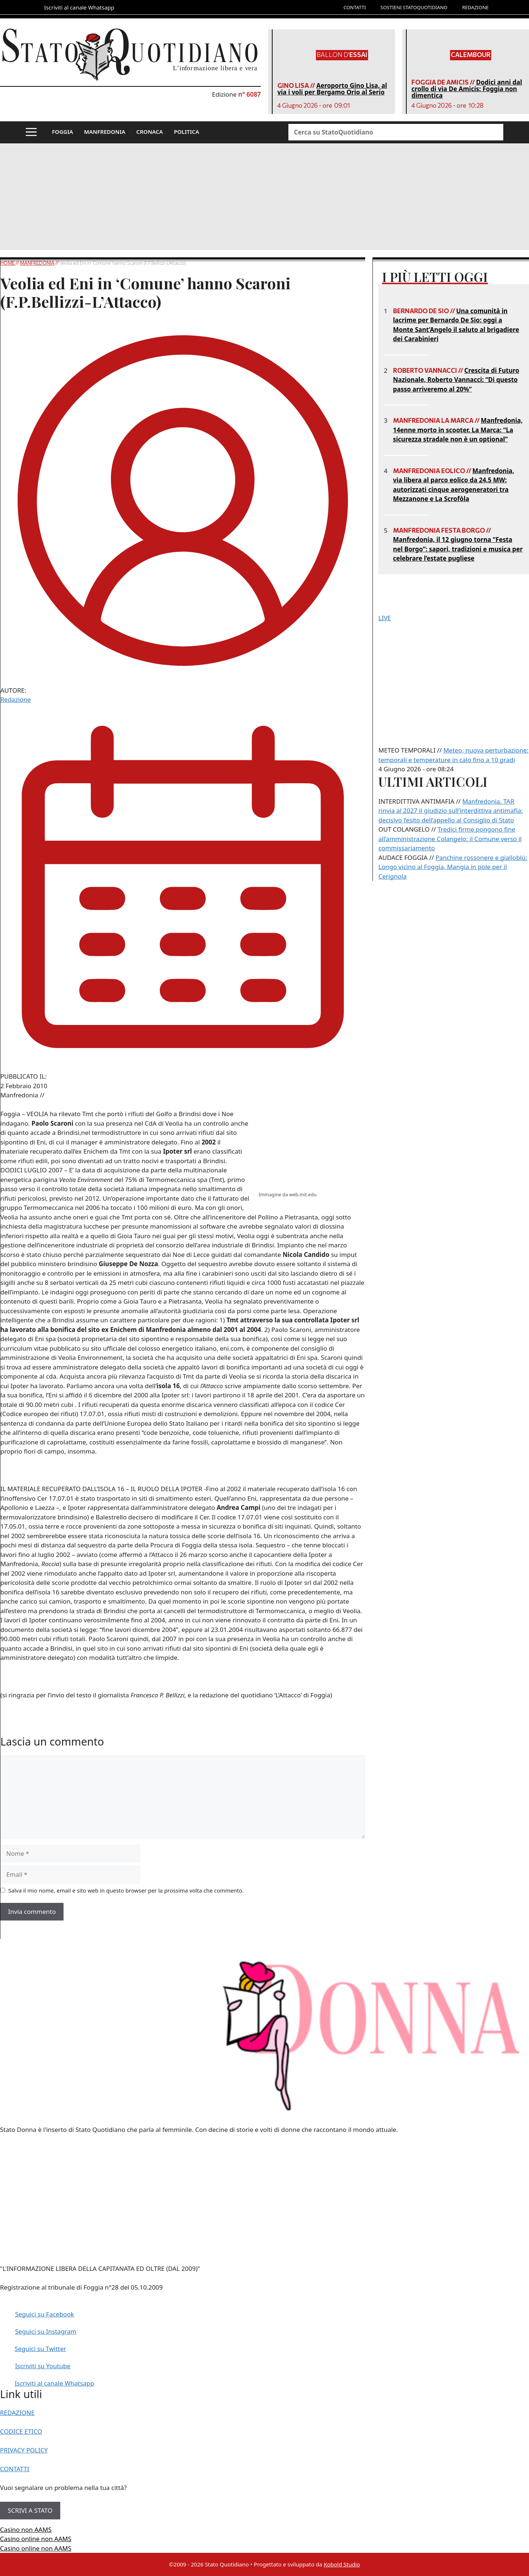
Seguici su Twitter (40, 2348)
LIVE (384, 618)
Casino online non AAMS (35, 2538)
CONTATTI (354, 7)
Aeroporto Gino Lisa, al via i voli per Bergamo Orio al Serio (332, 88)
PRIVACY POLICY (24, 2450)
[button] (31, 132)
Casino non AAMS (25, 2529)
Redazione (15, 699)
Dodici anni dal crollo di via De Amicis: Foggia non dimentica (466, 89)
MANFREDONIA (104, 131)
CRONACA (149, 131)
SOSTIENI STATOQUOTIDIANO (414, 7)
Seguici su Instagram (45, 2331)
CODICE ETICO (21, 2431)
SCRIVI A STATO (30, 2510)
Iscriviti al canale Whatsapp (54, 2383)
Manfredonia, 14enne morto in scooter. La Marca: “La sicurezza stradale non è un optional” (458, 429)
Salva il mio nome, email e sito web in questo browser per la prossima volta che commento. (126, 1890)
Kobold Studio (342, 2564)
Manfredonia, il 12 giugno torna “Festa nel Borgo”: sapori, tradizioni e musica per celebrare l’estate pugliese (458, 548)
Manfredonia (37, 263)
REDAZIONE (475, 7)
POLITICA (186, 131)
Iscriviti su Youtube (43, 2366)
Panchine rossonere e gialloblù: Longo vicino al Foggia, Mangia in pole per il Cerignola (452, 866)
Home (7, 263)
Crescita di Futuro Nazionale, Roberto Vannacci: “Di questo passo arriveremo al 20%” (456, 379)
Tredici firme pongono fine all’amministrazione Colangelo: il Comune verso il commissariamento (450, 838)
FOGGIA (62, 131)
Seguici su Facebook (44, 2314)
